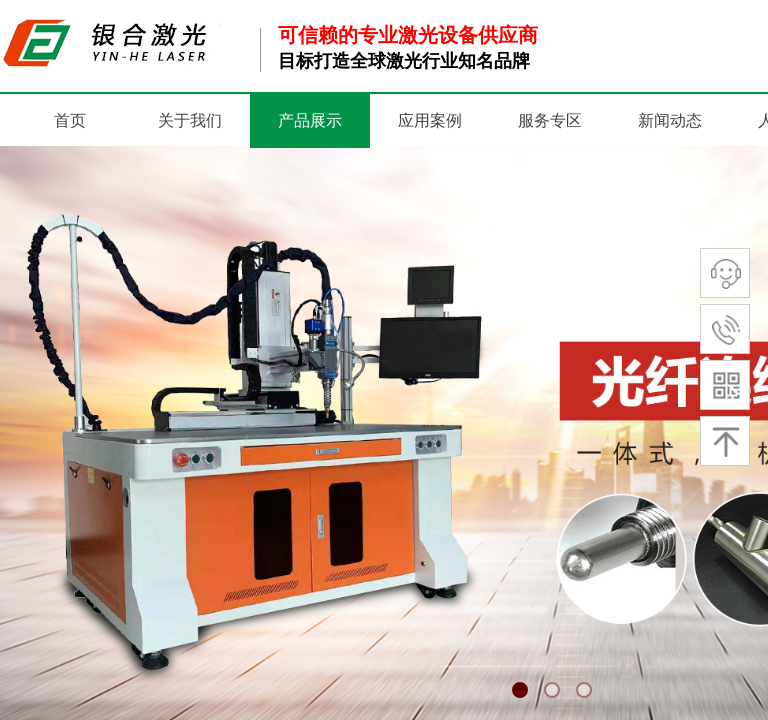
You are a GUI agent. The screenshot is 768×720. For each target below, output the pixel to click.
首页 (70, 120)
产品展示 (310, 120)
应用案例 (430, 120)
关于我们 (190, 120)
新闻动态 (670, 120)
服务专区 (550, 120)
